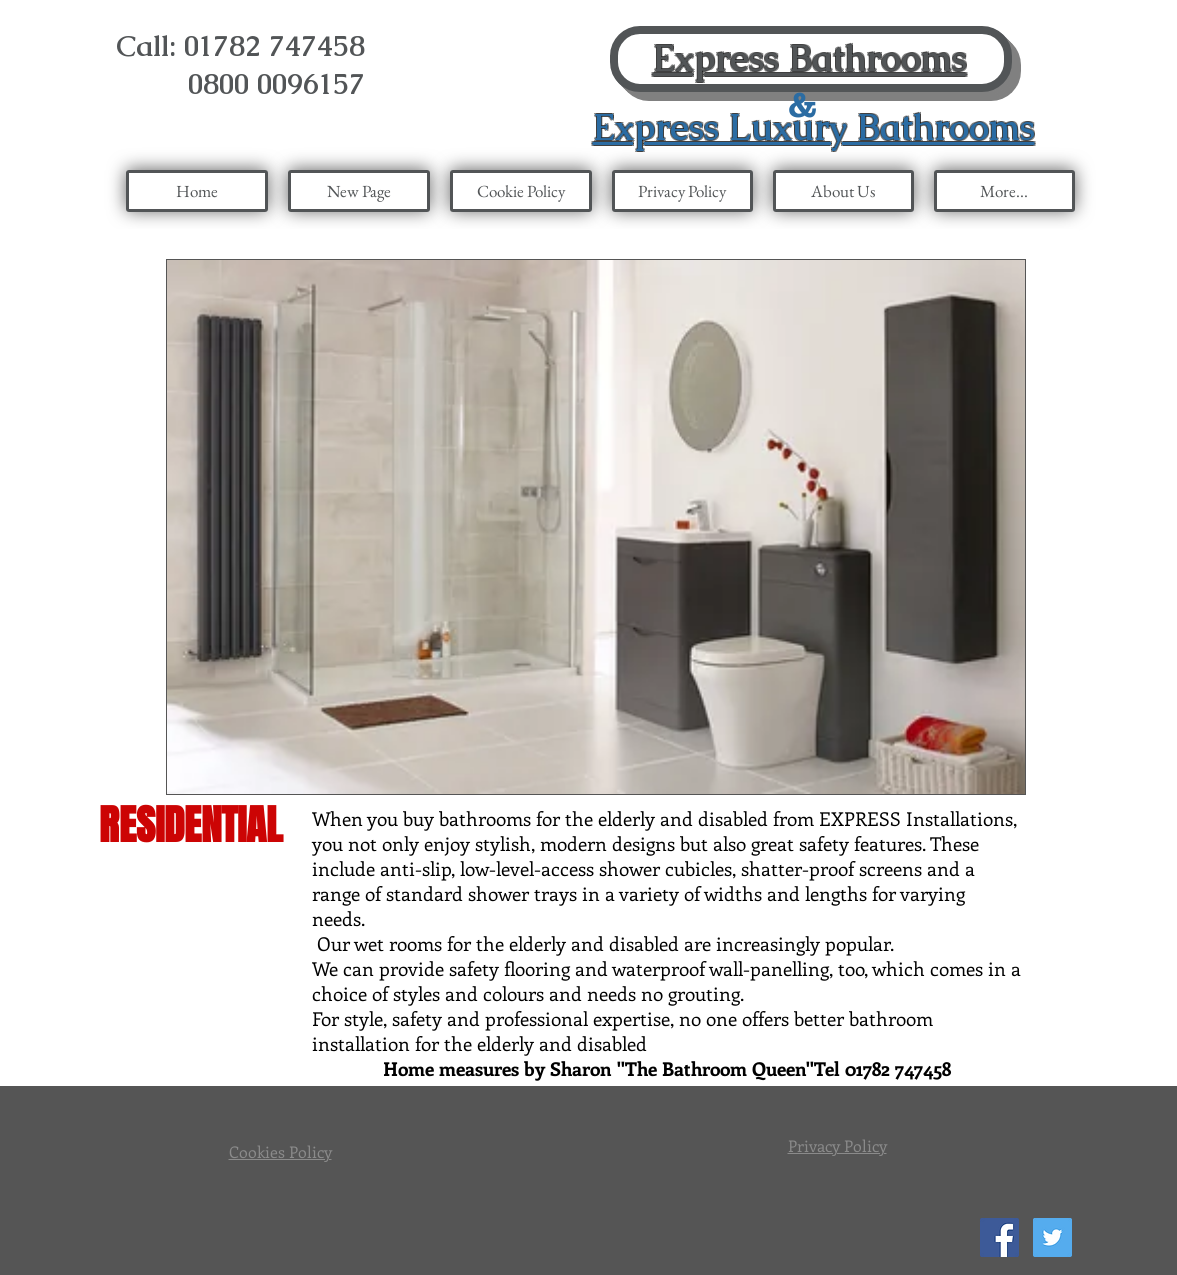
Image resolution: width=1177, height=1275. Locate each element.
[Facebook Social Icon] (999, 1237)
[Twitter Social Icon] (1052, 1237)
